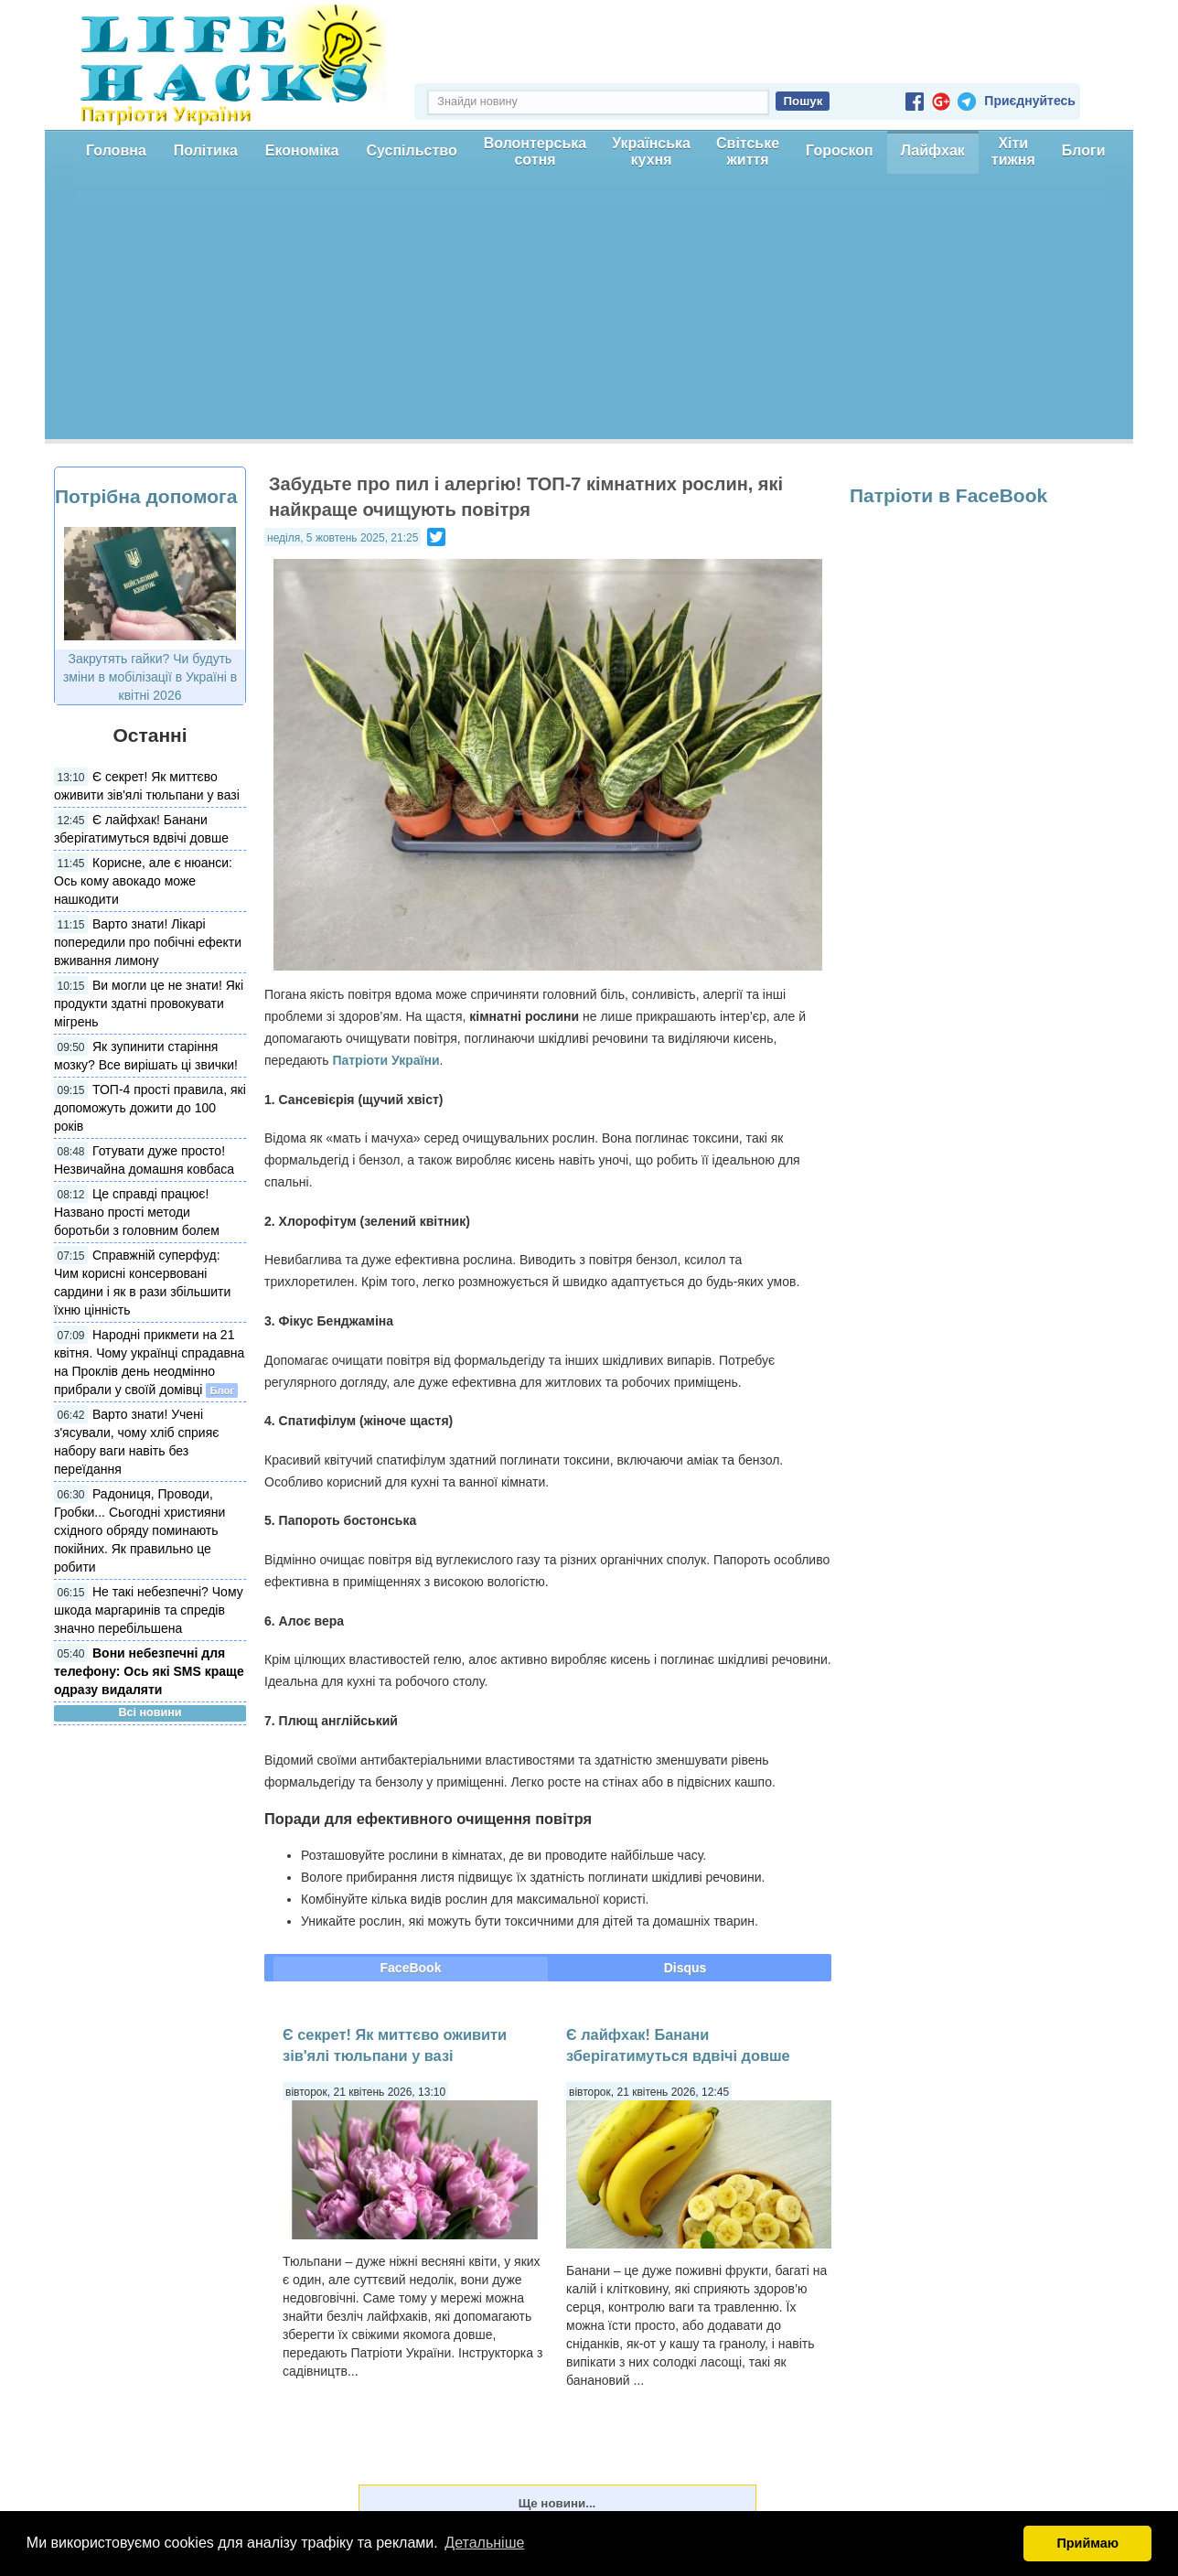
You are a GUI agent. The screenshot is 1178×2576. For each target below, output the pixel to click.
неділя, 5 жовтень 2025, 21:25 (342, 537)
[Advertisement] (589, 311)
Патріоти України (385, 1060)
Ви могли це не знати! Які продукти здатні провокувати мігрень (148, 1003)
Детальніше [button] (484, 2542)
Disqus (685, 1967)
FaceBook (411, 1967)
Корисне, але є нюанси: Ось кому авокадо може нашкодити (143, 881)
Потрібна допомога (146, 496)
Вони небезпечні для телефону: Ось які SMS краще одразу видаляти (149, 1671)
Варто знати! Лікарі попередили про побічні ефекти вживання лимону (147, 942)
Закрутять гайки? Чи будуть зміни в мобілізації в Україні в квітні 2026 (150, 677)
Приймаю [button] (1087, 2543)
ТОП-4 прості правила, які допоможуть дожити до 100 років (150, 1107)
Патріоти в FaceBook (948, 495)
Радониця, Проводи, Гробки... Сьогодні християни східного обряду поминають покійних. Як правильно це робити (139, 1530)
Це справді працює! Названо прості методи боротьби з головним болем (137, 1212)
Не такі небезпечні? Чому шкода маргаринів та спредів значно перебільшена (148, 1610)
